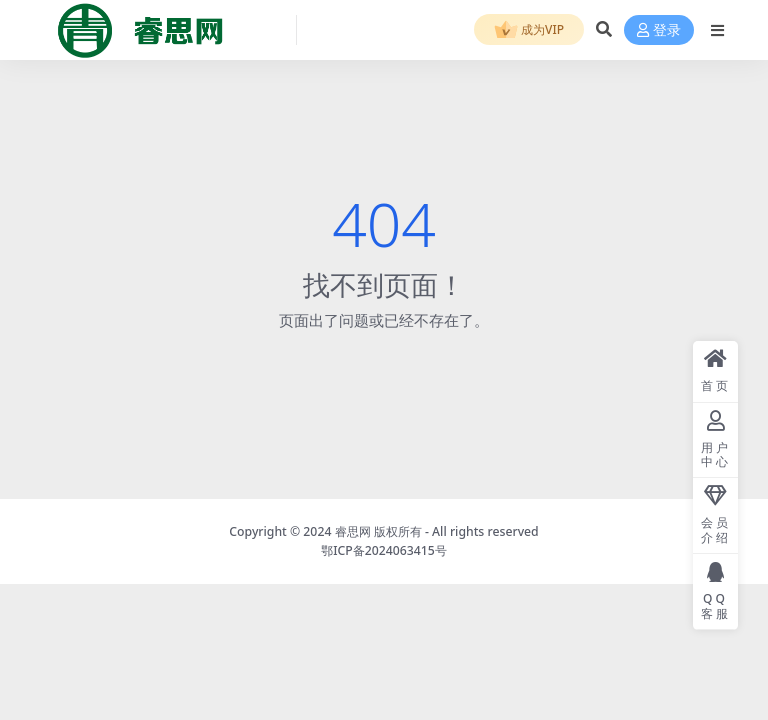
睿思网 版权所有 (378, 531)
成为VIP (529, 31)
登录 (659, 30)
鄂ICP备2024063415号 (384, 550)
